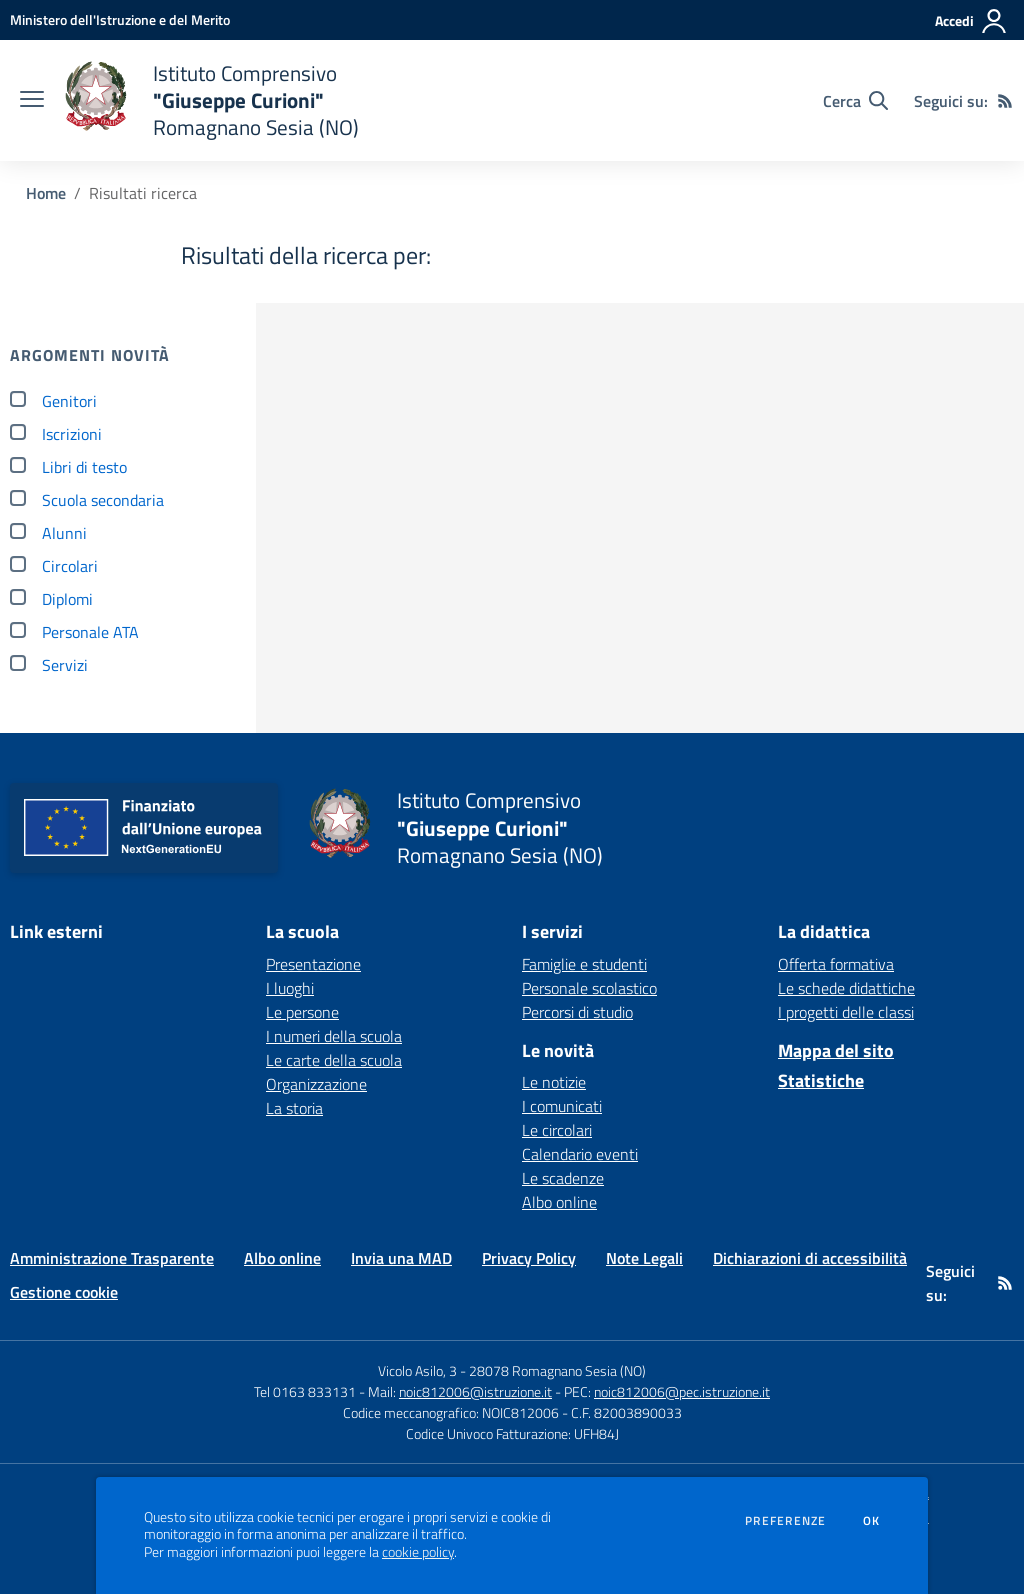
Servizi (65, 665)
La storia (294, 1108)
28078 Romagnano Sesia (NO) (557, 1370)
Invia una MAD (401, 1258)
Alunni (64, 533)
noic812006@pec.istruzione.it (682, 1391)
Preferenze (785, 1521)
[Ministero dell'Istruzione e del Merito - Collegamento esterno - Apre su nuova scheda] (120, 19)
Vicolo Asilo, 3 (419, 1370)
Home (46, 193)
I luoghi (290, 988)
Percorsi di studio (577, 1012)
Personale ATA (90, 632)
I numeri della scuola (334, 1036)
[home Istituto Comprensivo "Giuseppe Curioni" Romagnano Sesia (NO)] (211, 100)
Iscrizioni (72, 434)
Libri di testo (84, 467)
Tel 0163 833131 (305, 1391)
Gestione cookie (64, 1292)
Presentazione (313, 964)
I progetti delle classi (846, 1012)
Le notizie (554, 1082)
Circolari (70, 566)
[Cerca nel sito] (855, 101)
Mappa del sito (836, 1050)
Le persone (302, 1012)
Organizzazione (316, 1084)
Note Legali (644, 1258)
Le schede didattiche (846, 988)
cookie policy (418, 1552)
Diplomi (67, 599)
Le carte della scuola (334, 1060)
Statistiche (821, 1080)
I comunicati (562, 1106)
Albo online (559, 1202)
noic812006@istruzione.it (475, 1391)
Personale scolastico (589, 988)
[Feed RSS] (1005, 101)
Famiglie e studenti (584, 964)
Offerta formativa (836, 964)
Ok (872, 1521)
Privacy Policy (529, 1258)
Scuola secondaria (103, 500)
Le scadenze (563, 1178)
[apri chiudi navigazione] (32, 101)
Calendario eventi (580, 1154)
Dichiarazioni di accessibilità (810, 1258)
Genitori (69, 401)
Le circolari (557, 1130)
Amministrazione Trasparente (112, 1258)
